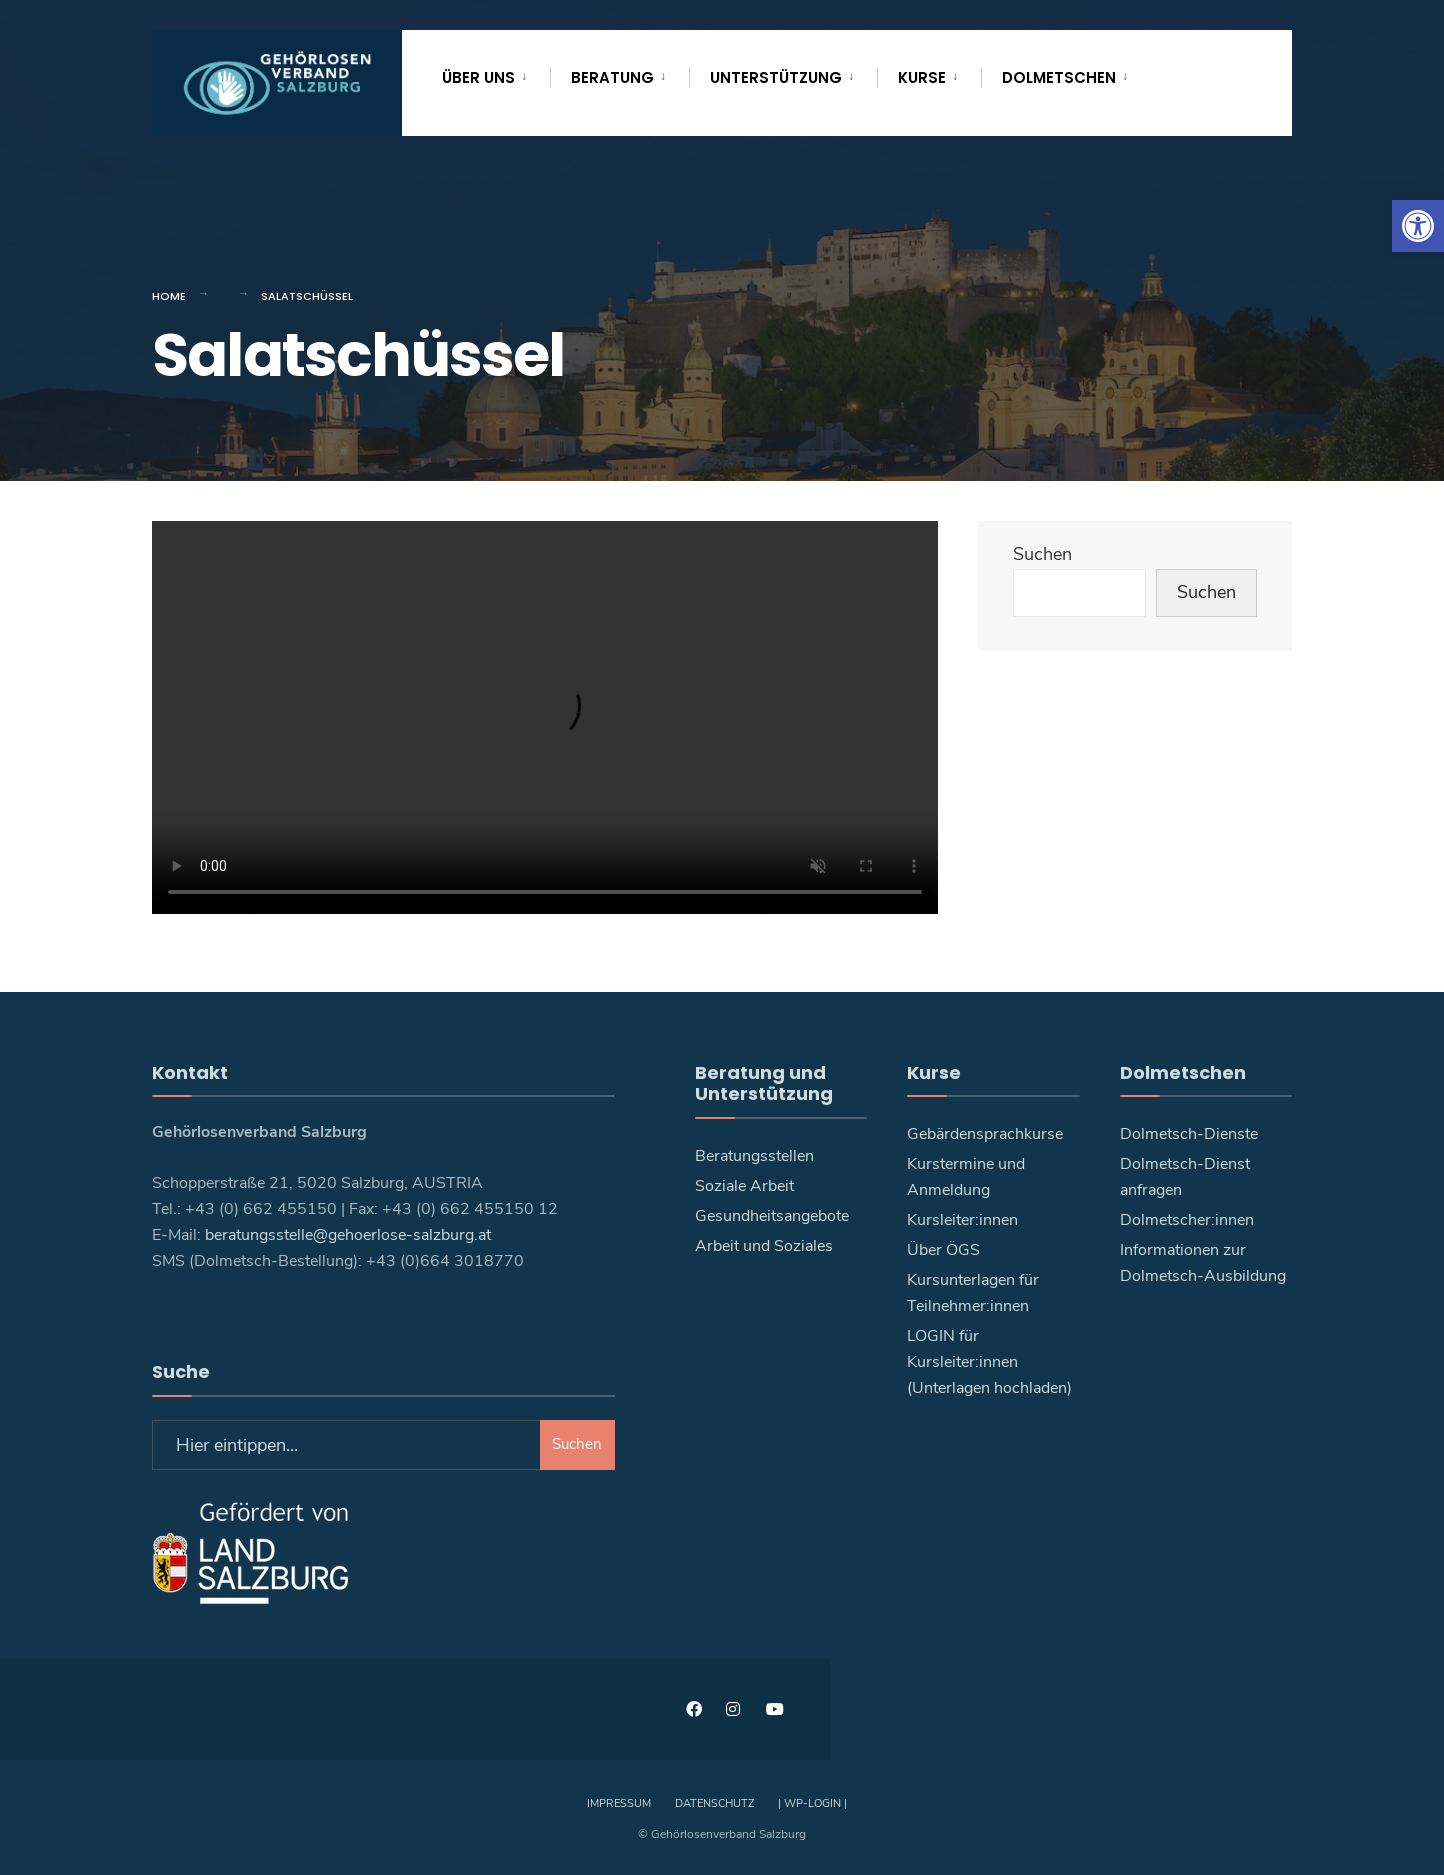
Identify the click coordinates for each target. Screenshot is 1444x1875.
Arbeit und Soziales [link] (764, 1246)
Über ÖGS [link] (943, 1250)
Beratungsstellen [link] (754, 1156)
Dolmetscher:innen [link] (1187, 1220)
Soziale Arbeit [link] (744, 1186)
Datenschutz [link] (714, 1803)
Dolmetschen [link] (1059, 77)
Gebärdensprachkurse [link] (985, 1134)
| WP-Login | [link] (812, 1803)
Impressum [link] (619, 1803)
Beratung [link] (612, 77)
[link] (1418, 226)
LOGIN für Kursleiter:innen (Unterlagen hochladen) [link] (989, 1362)
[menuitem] (496, 74)
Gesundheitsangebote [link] (772, 1216)
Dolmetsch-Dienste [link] (1189, 1134)
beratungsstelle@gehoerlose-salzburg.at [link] (348, 1235)
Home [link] (169, 296)
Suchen (1042, 554)
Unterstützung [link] (776, 77)
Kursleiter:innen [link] (962, 1220)
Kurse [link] (922, 77)
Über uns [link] (478, 77)
